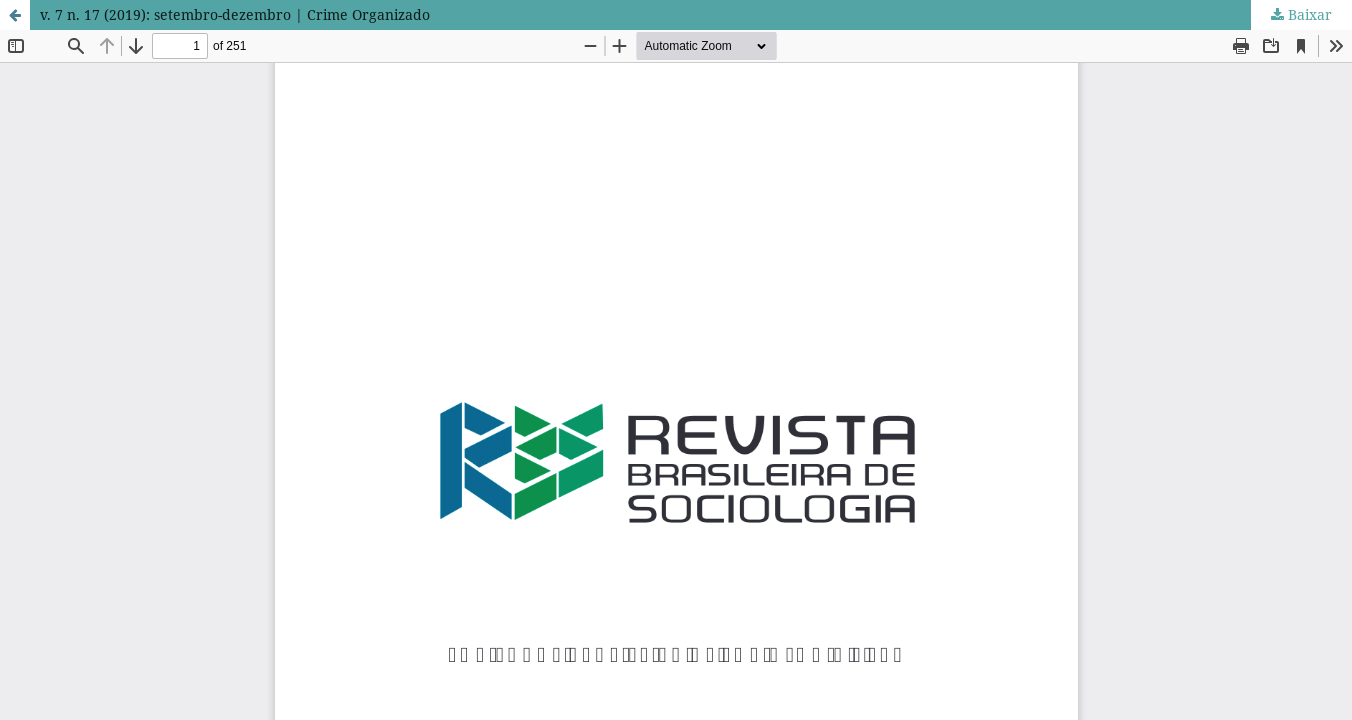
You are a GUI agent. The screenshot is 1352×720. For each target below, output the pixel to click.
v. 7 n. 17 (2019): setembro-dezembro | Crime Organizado (235, 14)
